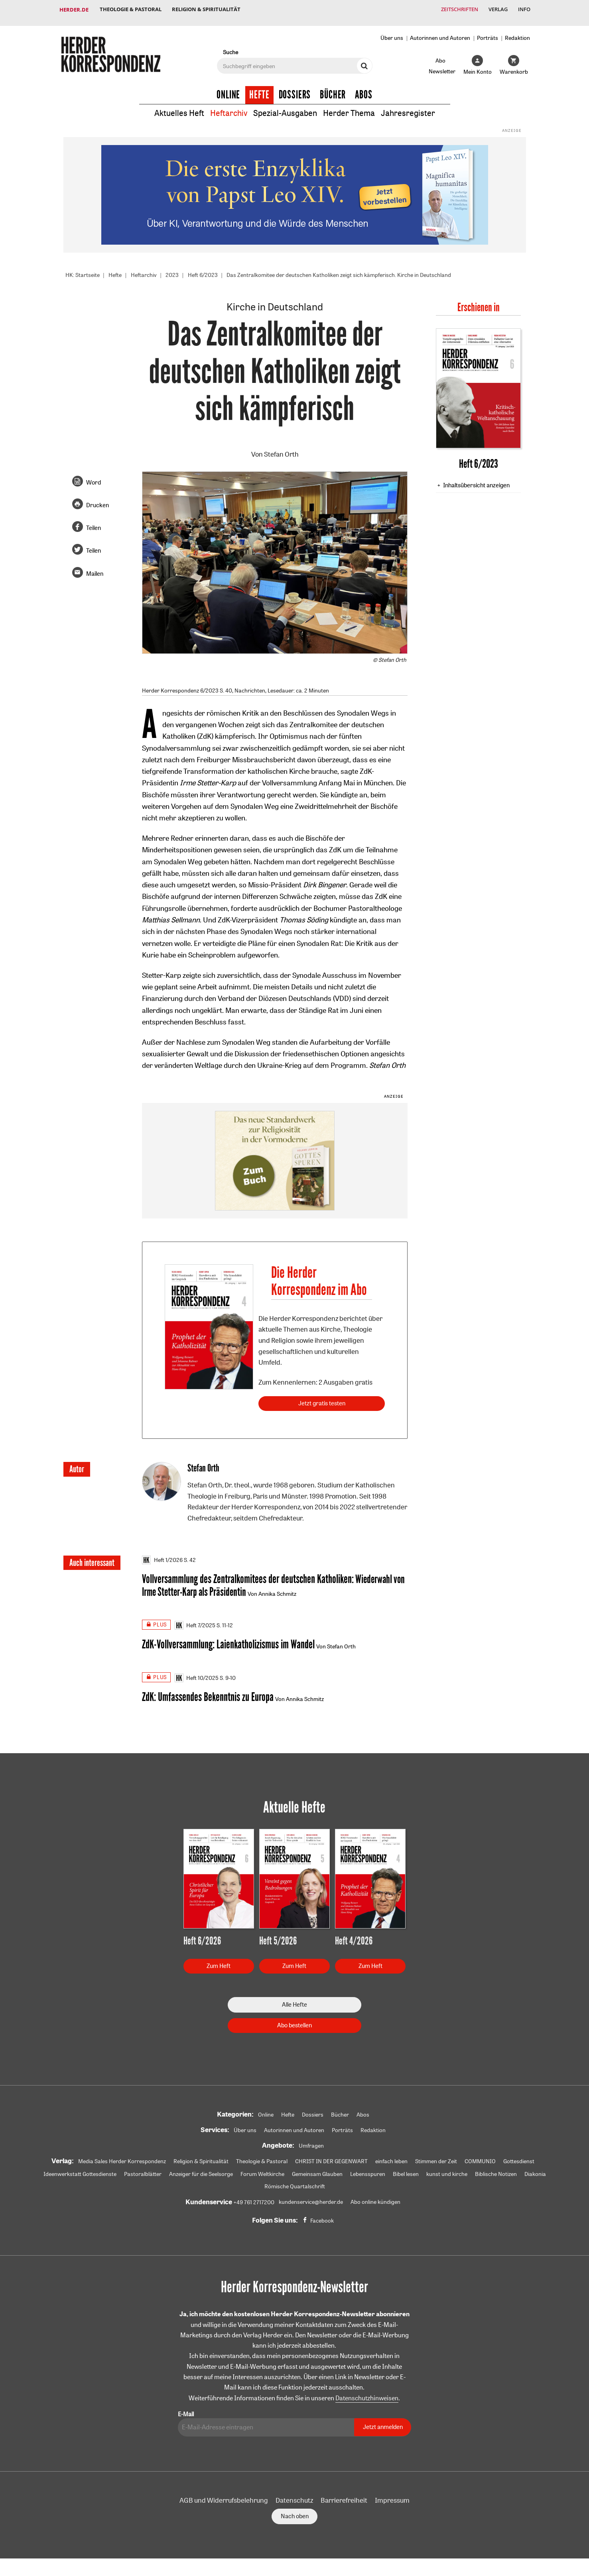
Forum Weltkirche (262, 2171)
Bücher (333, 88)
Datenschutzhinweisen (366, 2395)
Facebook (322, 2217)
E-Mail (186, 2411)
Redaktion (517, 31)
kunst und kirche (446, 2171)
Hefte (259, 88)
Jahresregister (408, 107)
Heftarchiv (228, 107)
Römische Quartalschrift (294, 2184)
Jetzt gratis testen (321, 1398)
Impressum (392, 2497)
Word (93, 476)
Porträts (487, 31)
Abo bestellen (294, 2022)
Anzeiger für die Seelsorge (201, 2171)
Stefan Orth (281, 448)
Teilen (93, 522)
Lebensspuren (367, 2171)
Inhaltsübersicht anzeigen (476, 479)
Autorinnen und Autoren (440, 31)
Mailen (94, 567)
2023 (172, 269)
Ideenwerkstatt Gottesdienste (79, 2171)
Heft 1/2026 (162, 1554)
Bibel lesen (406, 2171)
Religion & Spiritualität (208, 9)
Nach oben (295, 2513)
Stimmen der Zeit (436, 2158)
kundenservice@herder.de (311, 2199)
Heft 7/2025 (195, 1621)
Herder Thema (349, 107)
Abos (363, 88)
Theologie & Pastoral (131, 9)
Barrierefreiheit (344, 2497)
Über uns (391, 31)
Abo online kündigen (375, 2199)
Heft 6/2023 (203, 269)
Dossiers (295, 88)
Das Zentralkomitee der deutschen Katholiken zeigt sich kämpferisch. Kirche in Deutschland (339, 269)
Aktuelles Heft (179, 107)
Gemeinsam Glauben (317, 2171)
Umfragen (311, 2142)
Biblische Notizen (496, 2171)
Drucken (97, 499)
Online (228, 88)
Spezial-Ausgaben (285, 107)
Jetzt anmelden (383, 2424)
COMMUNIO (480, 2158)
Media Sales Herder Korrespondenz (122, 2158)
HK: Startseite (82, 269)
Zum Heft (218, 1963)
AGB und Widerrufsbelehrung (223, 2497)
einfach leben (391, 2158)
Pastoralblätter (143, 2171)
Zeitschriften (456, 9)
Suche (230, 46)
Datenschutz (294, 2497)
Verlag (496, 9)
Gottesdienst (518, 2158)
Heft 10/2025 (197, 1674)
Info (524, 9)
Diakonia (535, 2171)
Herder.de (74, 9)
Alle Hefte (294, 2001)
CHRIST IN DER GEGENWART (331, 2158)
